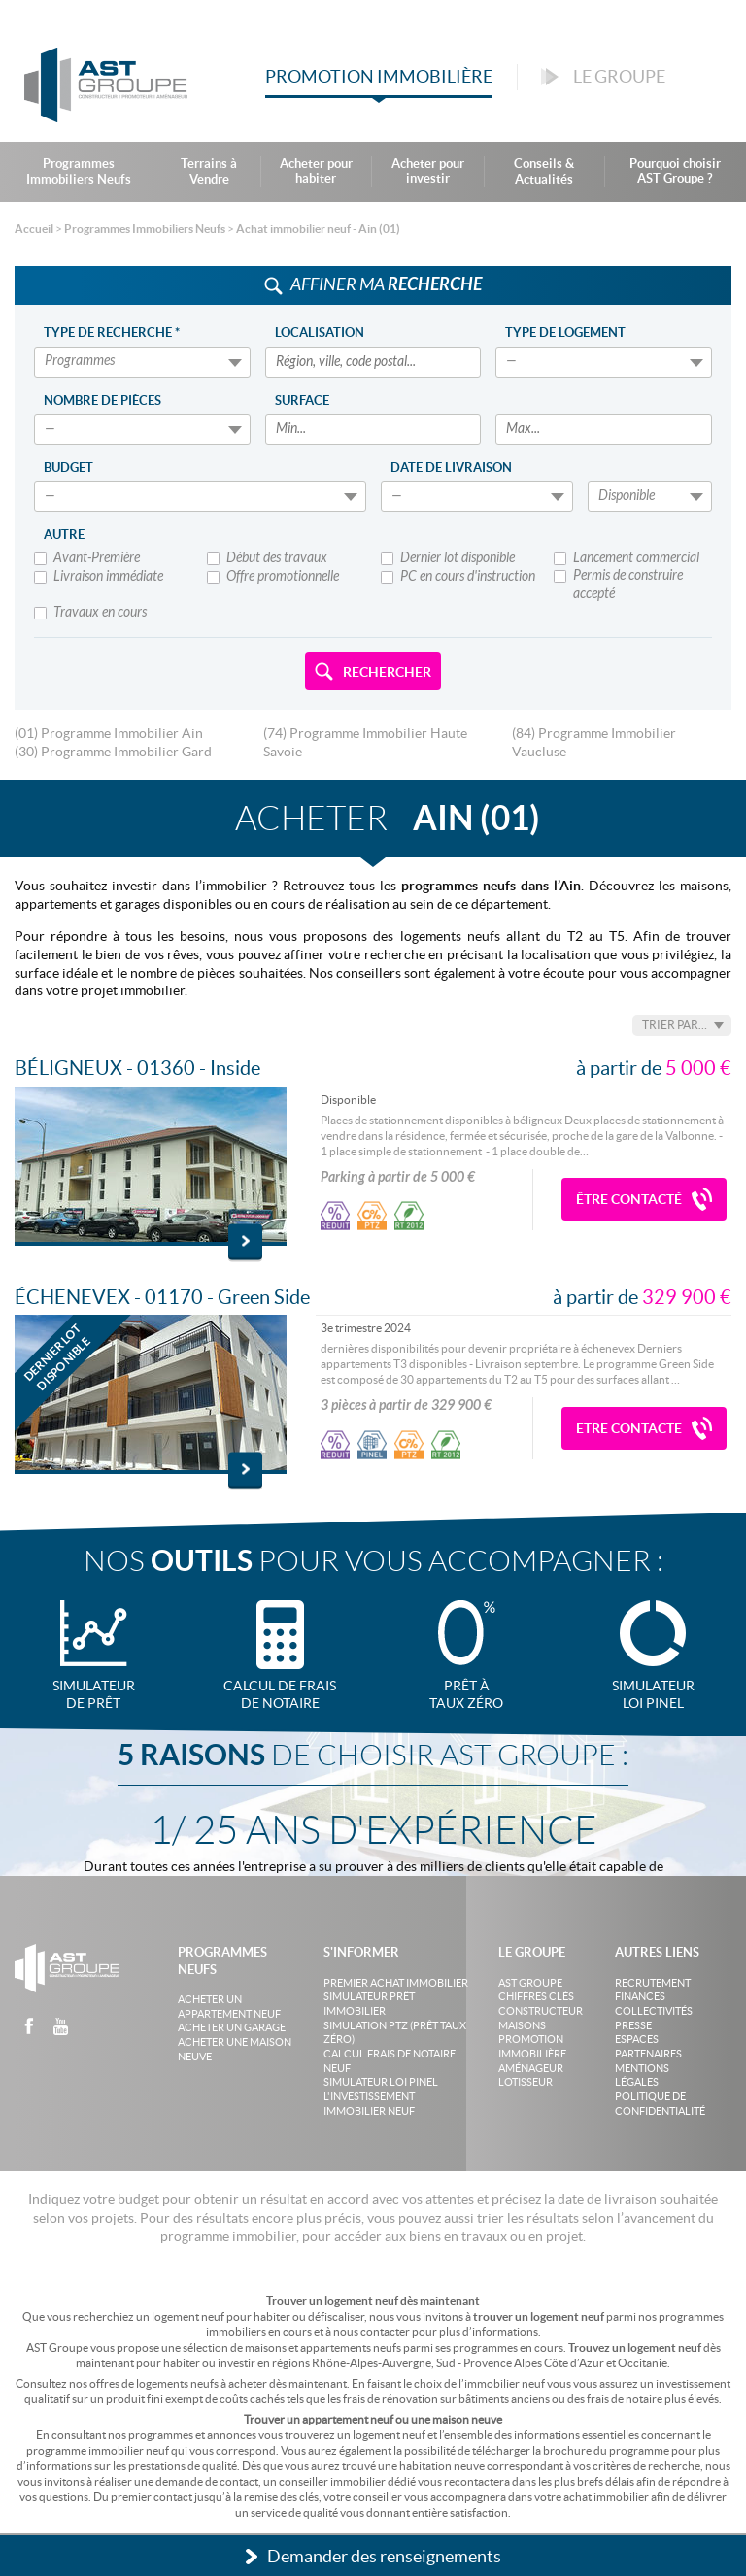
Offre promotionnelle (273, 577)
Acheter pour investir (427, 171)
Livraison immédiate (98, 577)
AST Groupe (530, 1983)
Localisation (319, 332)
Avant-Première (87, 559)
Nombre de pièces (102, 400)
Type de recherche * (112, 332)
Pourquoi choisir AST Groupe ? (675, 171)
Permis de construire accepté (618, 584)
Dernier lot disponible (448, 559)
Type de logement (565, 332)
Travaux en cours (90, 613)
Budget (68, 467)
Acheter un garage (232, 2027)
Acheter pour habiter (316, 171)
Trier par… (674, 1025)
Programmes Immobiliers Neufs (78, 171)
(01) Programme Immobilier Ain (109, 733)
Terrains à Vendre (209, 171)
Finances (640, 1996)
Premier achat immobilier (395, 1983)
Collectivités (654, 2011)
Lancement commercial (626, 559)
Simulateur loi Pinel (380, 2082)
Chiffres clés (536, 1996)
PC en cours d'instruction (458, 577)
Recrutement (653, 1983)
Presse (633, 2025)
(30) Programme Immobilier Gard (113, 751)
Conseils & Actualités (544, 171)
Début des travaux (267, 559)
